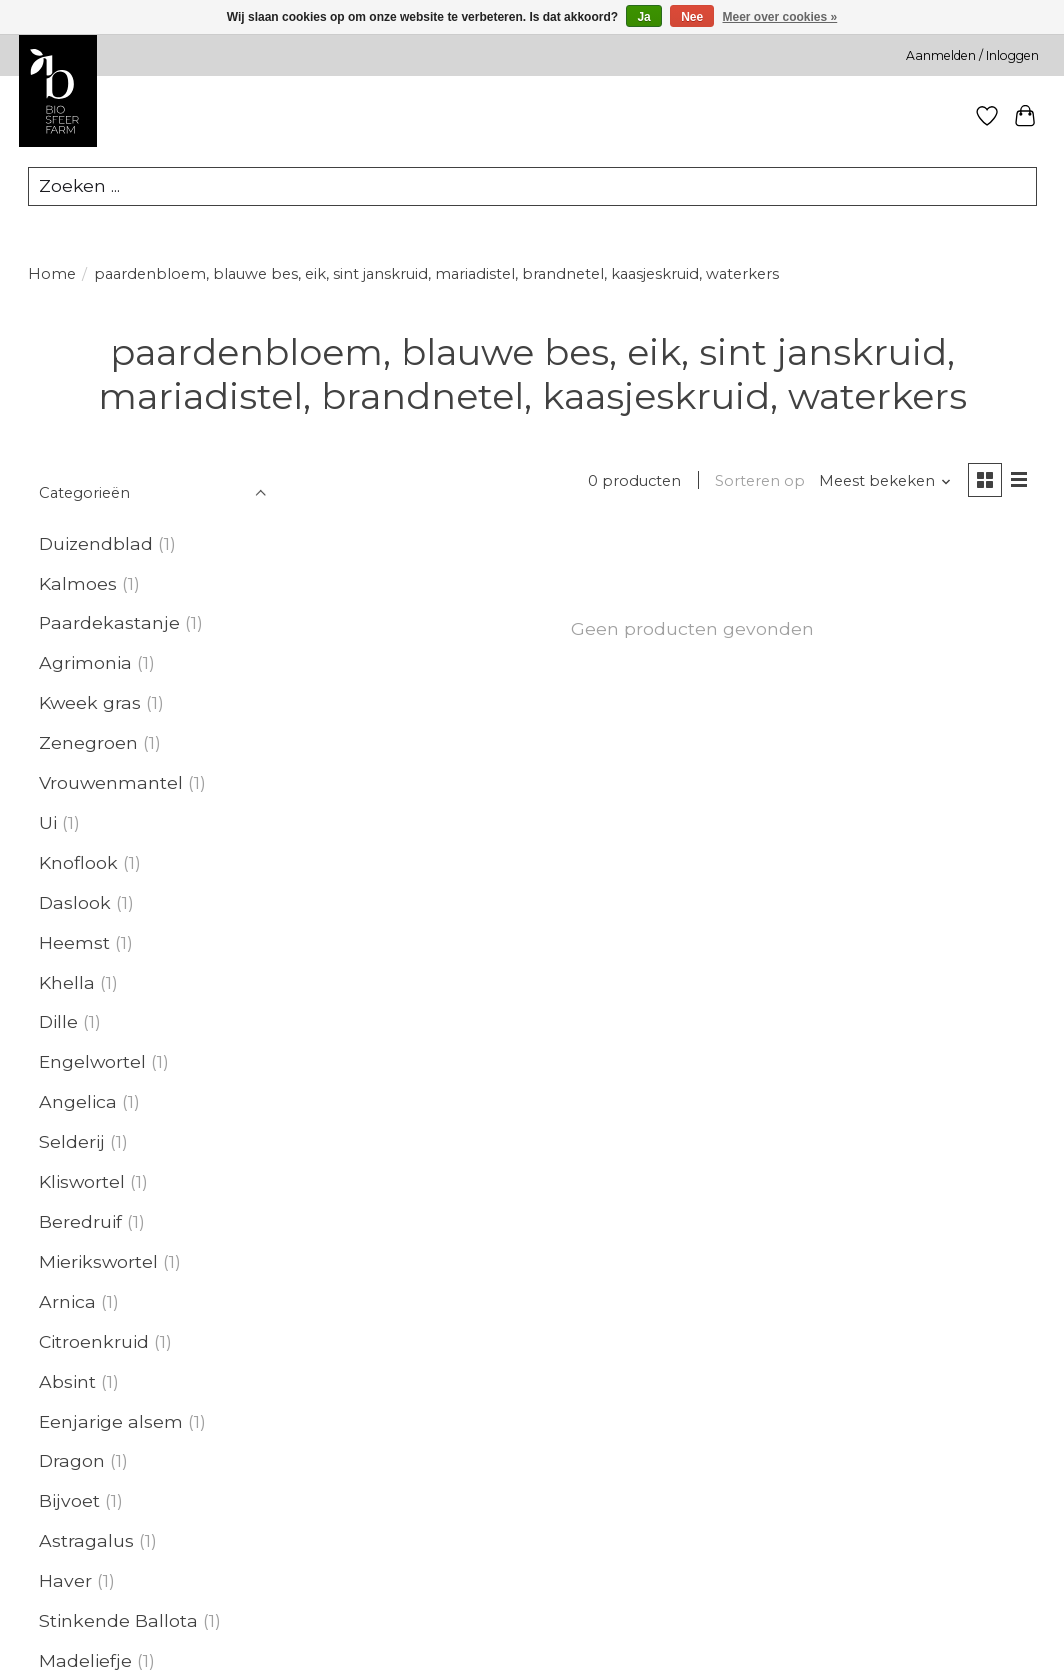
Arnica (67, 1302)
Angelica (78, 1102)
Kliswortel (82, 1182)
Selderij (72, 1142)
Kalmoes (78, 583)
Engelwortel (92, 1062)
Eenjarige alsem (111, 1422)
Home (52, 275)
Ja (643, 17)
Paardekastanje (109, 623)
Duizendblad (96, 544)
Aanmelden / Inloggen (972, 55)
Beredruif (80, 1222)
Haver (65, 1581)
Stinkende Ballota (118, 1621)
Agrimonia (85, 663)
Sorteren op (760, 482)
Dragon (72, 1461)
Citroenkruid (94, 1342)
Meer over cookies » (780, 17)
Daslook (75, 903)
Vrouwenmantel (111, 783)
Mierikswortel (98, 1262)
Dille (58, 1022)
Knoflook (78, 863)
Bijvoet (69, 1501)
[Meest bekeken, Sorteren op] (884, 482)
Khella (67, 983)
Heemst (74, 943)
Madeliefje (85, 1661)
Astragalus (86, 1541)
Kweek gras (90, 703)
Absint (67, 1382)
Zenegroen (88, 743)
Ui (48, 823)
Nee (692, 17)
